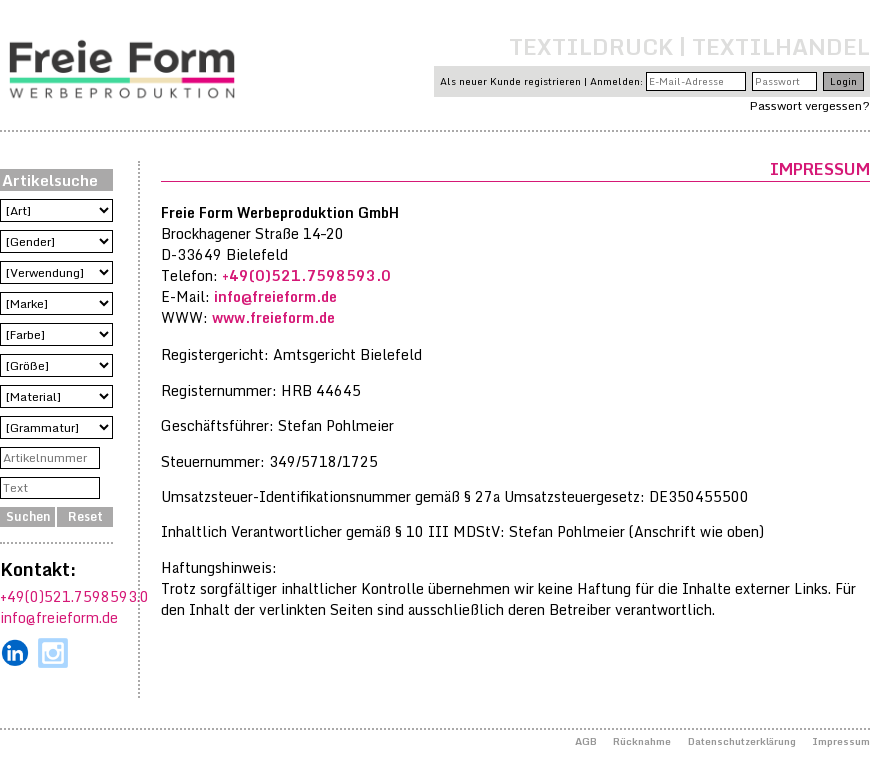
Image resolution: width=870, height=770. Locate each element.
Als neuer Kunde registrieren (510, 81)
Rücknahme (642, 741)
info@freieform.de (59, 617)
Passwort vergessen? (810, 105)
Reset (85, 516)
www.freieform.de (273, 317)
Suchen (28, 516)
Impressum (841, 741)
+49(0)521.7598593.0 (74, 596)
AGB (586, 741)
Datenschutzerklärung (742, 741)
